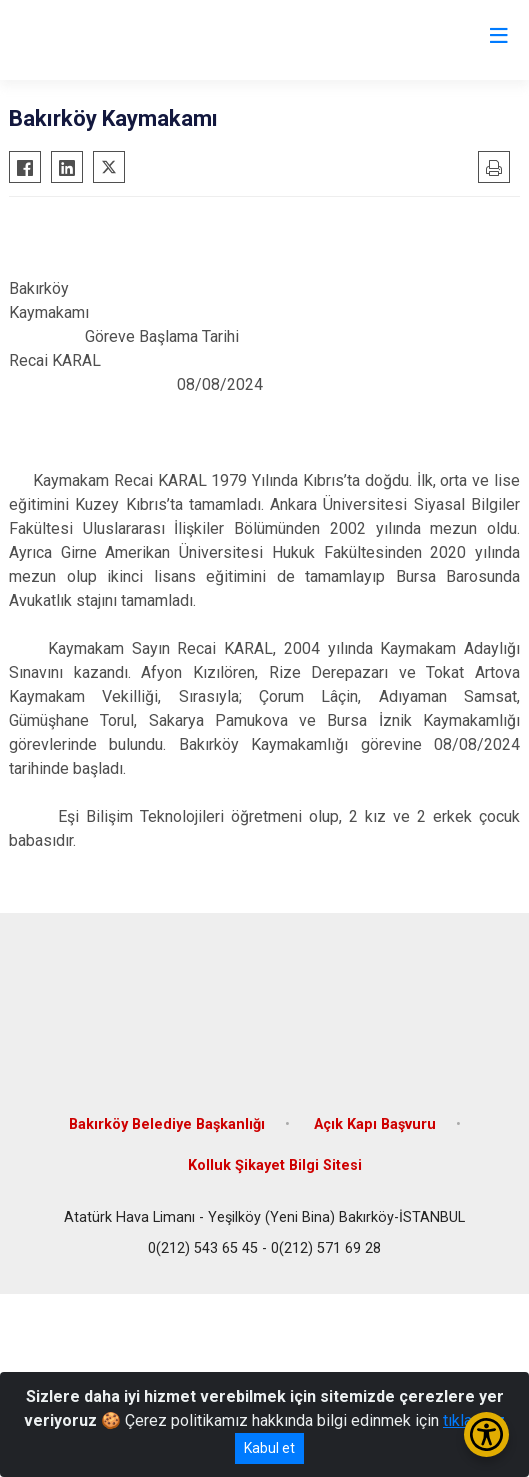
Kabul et (269, 1448)
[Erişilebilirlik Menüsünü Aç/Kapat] (486, 1434)
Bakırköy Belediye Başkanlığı (167, 1124)
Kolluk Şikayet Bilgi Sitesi (275, 1165)
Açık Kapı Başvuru (375, 1124)
